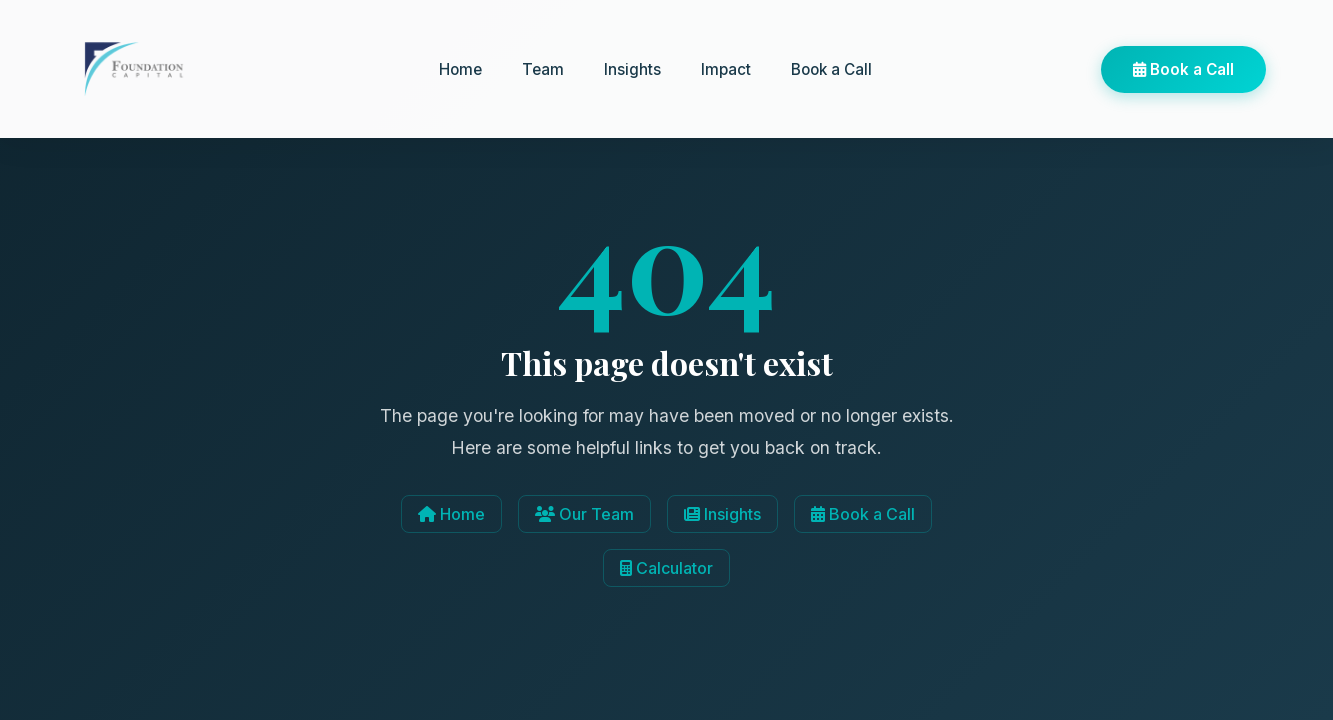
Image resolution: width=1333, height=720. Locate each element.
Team (543, 69)
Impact (726, 69)
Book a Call (831, 69)
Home (460, 69)
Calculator (666, 568)
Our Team (584, 514)
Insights (632, 69)
